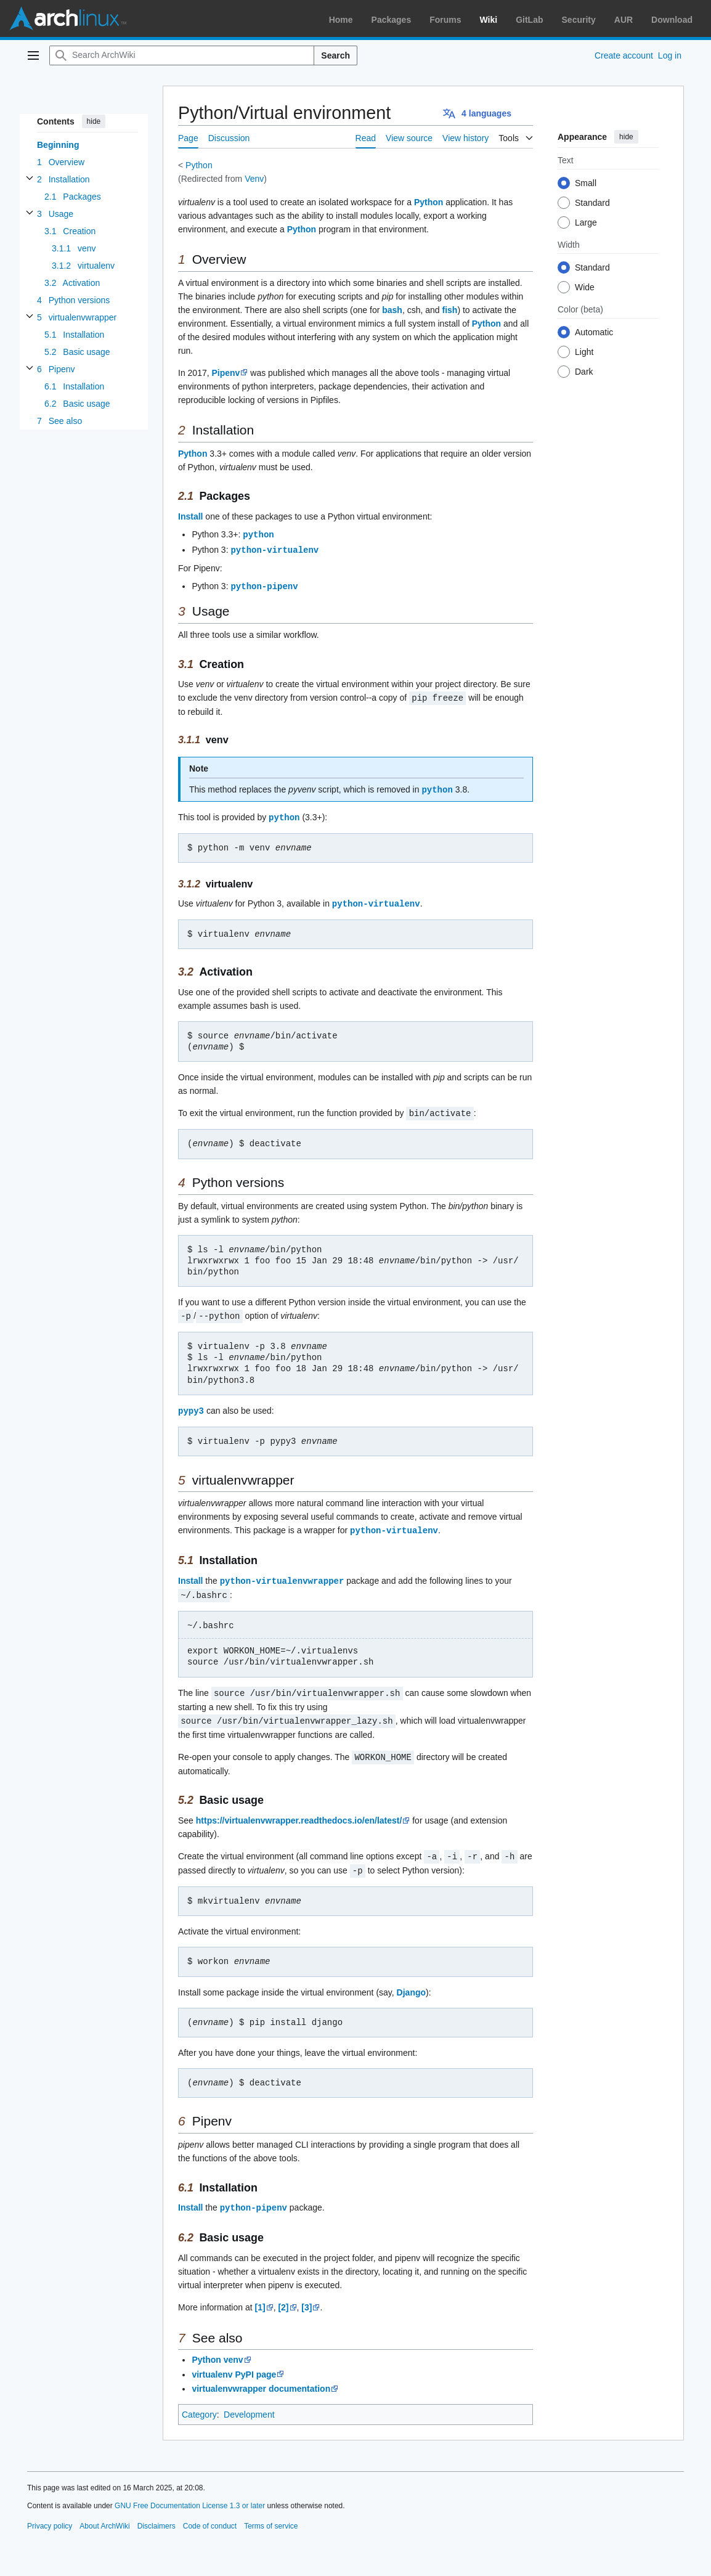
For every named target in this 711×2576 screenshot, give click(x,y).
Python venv (217, 2348)
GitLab (529, 20)
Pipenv (226, 373)
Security (579, 20)
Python (199, 165)
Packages (392, 20)
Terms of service (271, 2514)
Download (672, 20)
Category (199, 2403)
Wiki (489, 20)
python (258, 534)
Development (249, 2403)
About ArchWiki (104, 2514)
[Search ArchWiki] (181, 55)
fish (450, 310)
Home (341, 20)
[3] (306, 2296)
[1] (260, 2296)
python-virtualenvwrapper (282, 1573)
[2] (283, 2296)
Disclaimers (156, 2514)
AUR (623, 20)
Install (190, 516)
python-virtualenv (274, 549)
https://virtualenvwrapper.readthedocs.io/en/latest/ (299, 1811)
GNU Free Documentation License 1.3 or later (190, 2494)
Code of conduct (210, 2514)
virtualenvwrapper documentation (261, 2377)
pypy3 (191, 1405)
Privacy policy (49, 2514)
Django (411, 1981)
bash (392, 310)
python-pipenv (264, 584)
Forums (445, 20)
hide (94, 121)
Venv (254, 179)
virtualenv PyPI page (234, 2363)
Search (335, 55)
